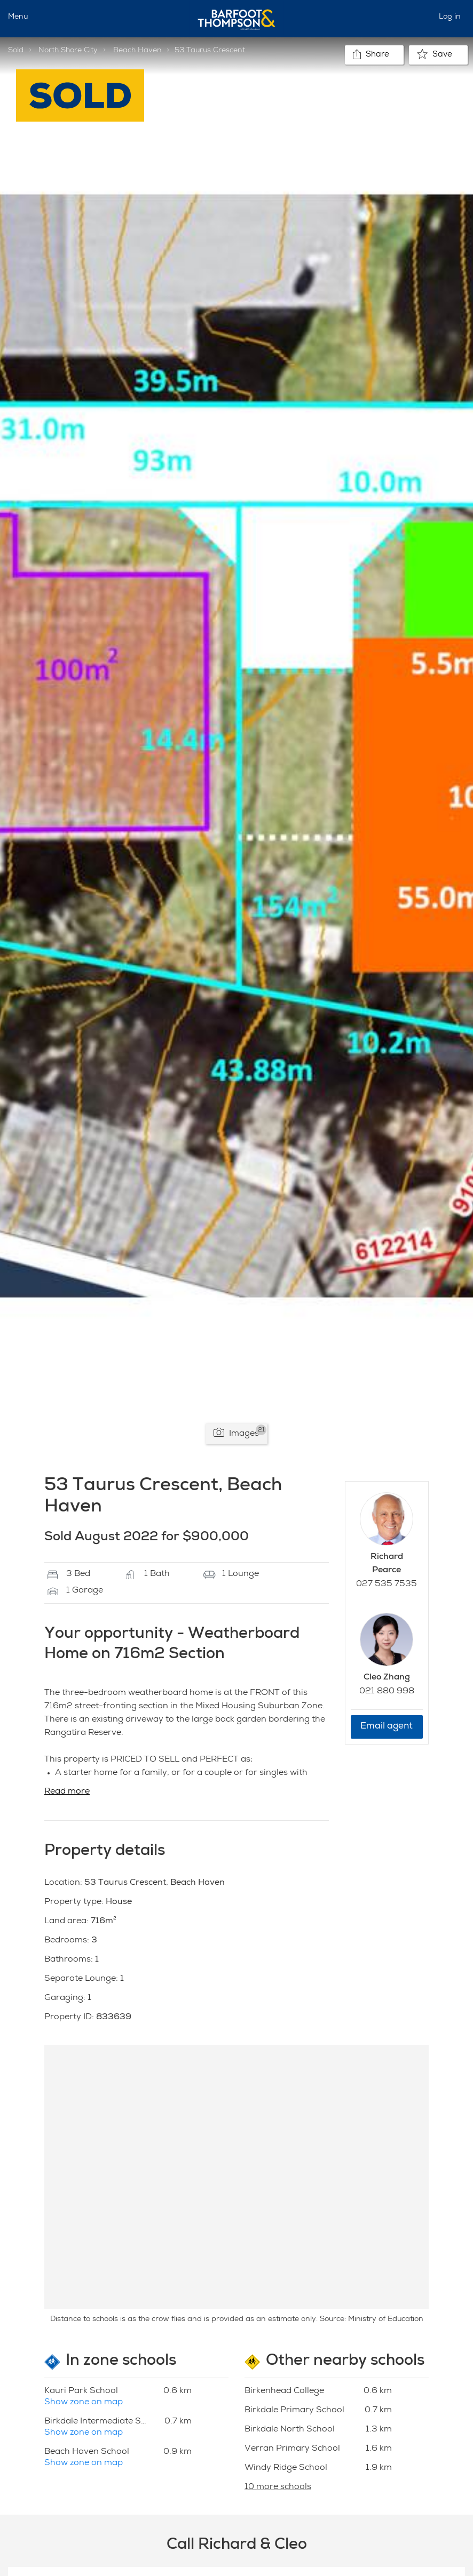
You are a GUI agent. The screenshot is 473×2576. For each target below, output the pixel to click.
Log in (450, 17)
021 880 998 (386, 1691)
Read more (67, 1792)
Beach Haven (137, 50)
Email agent (386, 1726)
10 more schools (278, 2487)
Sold (15, 50)
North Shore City (68, 50)
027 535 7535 (386, 1584)
